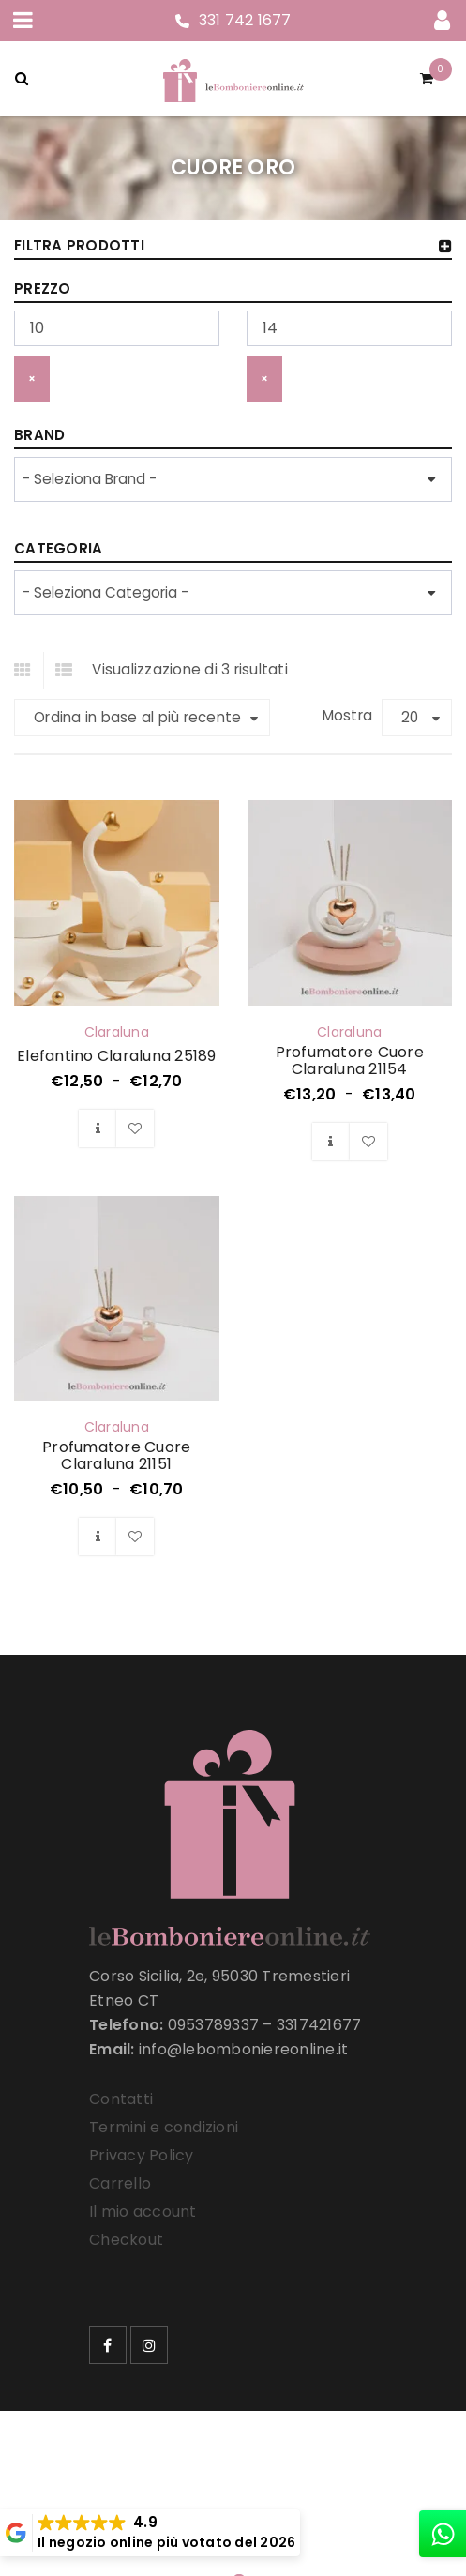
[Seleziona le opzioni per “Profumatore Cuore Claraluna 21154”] (331, 1141)
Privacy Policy (141, 2155)
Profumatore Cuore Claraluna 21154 (350, 1060)
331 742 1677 (245, 20)
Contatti (121, 2099)
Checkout (126, 2239)
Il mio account (143, 2211)
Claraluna (116, 1032)
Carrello (120, 2183)
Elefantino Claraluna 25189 (117, 1056)
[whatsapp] (442, 2533)
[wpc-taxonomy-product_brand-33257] (233, 479)
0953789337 (214, 2025)
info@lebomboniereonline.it (244, 2049)
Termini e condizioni (163, 2127)
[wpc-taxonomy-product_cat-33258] (233, 592)
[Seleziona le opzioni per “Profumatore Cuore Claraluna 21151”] (97, 1536)
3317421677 (319, 2025)
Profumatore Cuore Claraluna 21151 (116, 1455)
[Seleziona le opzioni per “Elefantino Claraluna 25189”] (97, 1128)
